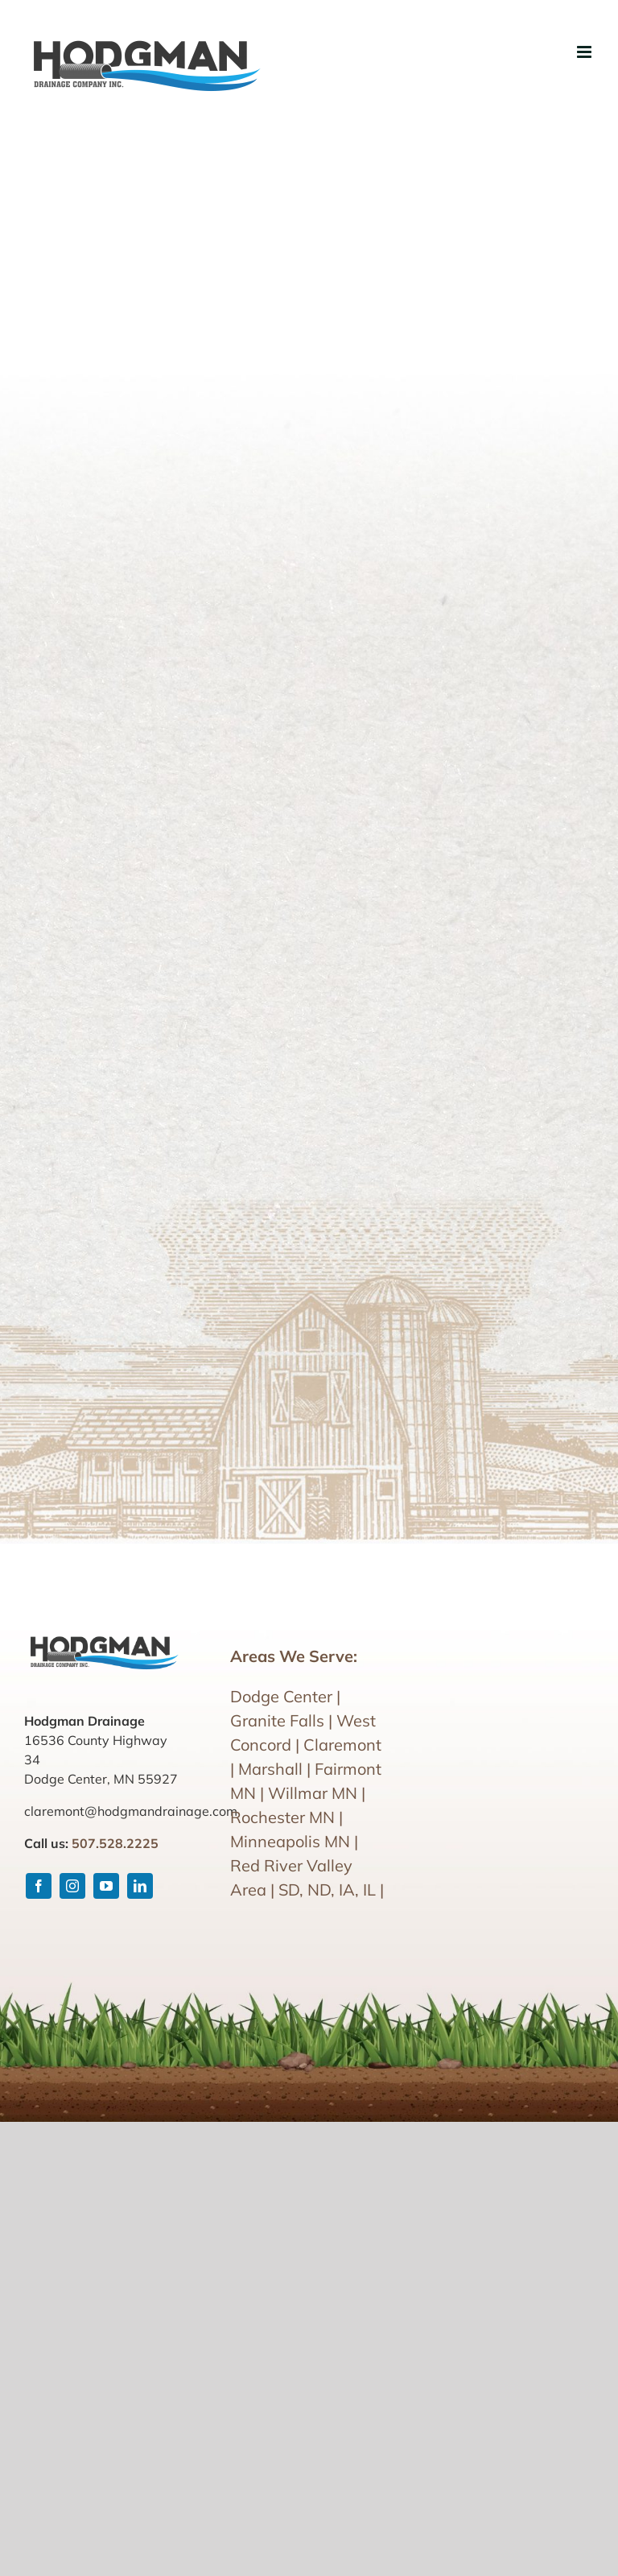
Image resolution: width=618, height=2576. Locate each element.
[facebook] (39, 1886)
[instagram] (72, 1886)
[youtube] (106, 1886)
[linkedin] (140, 1886)
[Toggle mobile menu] (585, 51)
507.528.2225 (115, 1843)
